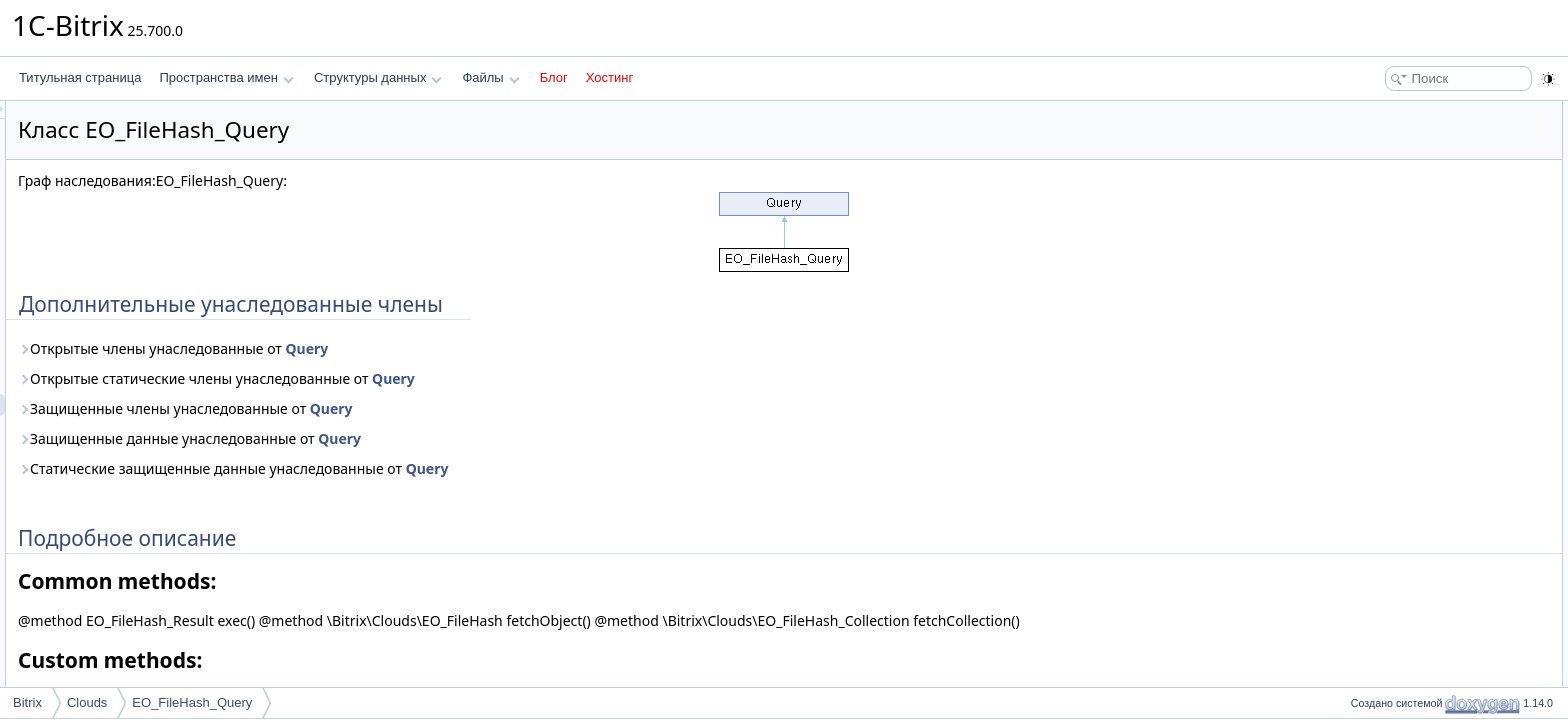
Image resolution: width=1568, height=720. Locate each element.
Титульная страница (80, 77)
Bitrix (27, 702)
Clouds (87, 702)
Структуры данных (378, 77)
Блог (554, 77)
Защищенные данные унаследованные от (439, 438)
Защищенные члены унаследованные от (435, 408)
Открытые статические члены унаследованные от (466, 378)
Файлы (490, 77)
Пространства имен (226, 77)
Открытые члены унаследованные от (423, 348)
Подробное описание (1404, 134)
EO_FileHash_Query (192, 702)
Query (556, 348)
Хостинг (609, 77)
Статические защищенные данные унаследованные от (483, 468)
